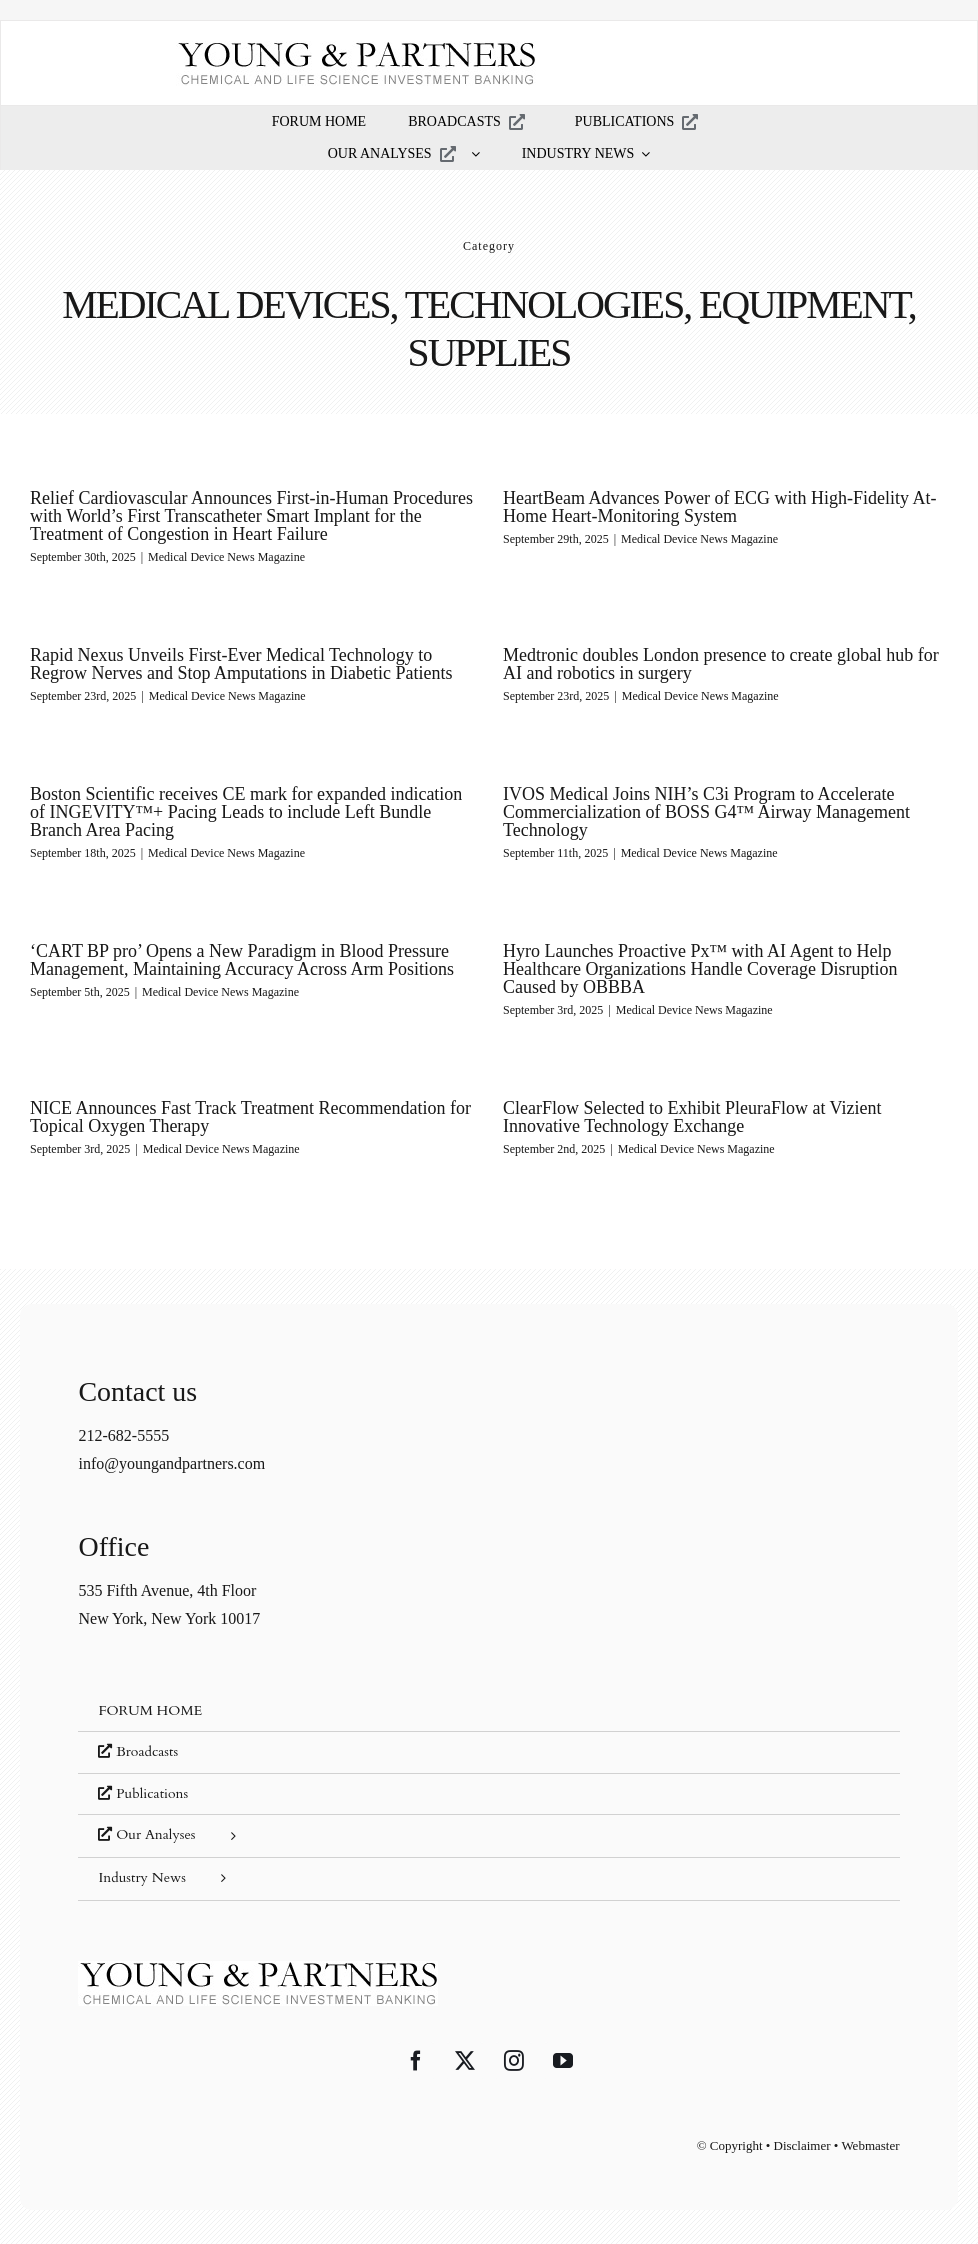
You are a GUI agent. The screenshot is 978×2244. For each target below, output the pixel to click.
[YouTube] (563, 2045)
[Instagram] (514, 2045)
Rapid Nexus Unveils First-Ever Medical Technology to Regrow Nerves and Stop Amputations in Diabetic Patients (276, 655)
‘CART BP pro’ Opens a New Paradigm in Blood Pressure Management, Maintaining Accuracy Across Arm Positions (242, 955)
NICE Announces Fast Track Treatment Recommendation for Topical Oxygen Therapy (285, 1103)
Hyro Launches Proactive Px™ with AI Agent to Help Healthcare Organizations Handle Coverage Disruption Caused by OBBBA (692, 964)
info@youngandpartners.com (171, 1447)
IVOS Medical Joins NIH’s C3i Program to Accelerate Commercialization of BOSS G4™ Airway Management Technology (716, 806)
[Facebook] (416, 2045)
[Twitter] (465, 2045)
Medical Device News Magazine (226, 557)
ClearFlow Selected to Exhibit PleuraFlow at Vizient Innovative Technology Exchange (667, 1113)
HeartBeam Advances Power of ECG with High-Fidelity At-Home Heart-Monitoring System (711, 507)
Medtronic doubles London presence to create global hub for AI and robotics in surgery (696, 666)
